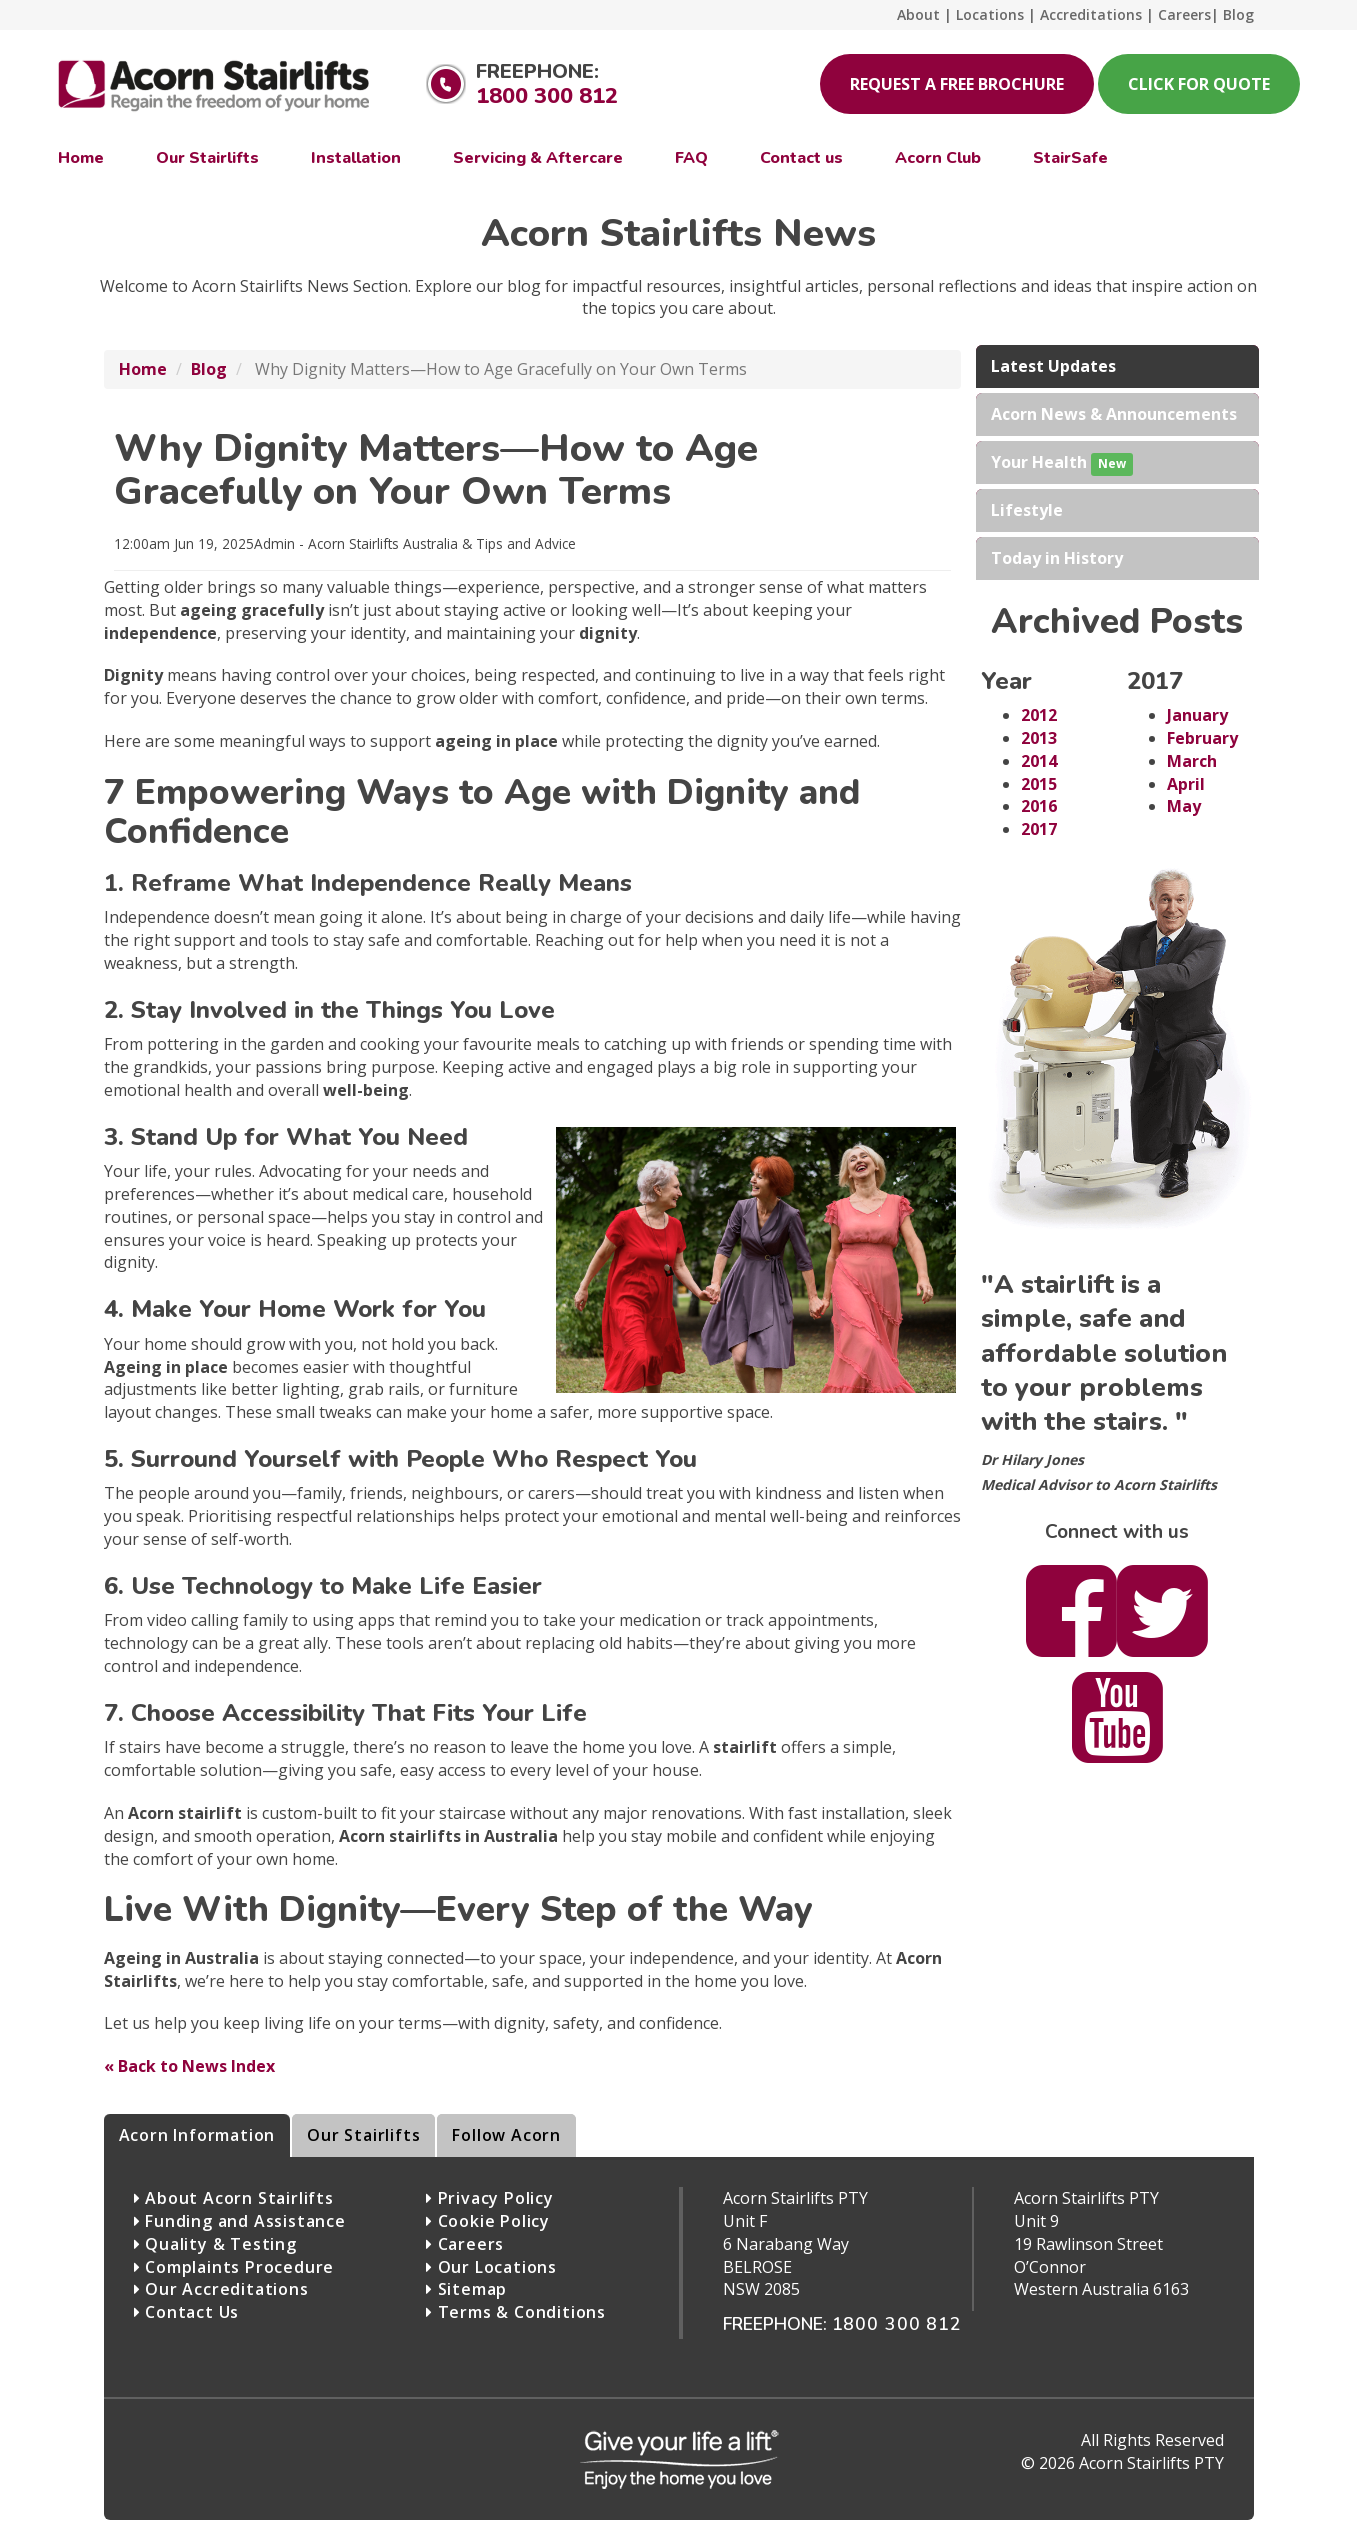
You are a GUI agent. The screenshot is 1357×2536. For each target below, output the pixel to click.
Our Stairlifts (363, 2135)
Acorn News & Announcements (1114, 414)
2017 (1039, 829)
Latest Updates (1053, 366)
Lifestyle (1027, 510)
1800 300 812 (547, 96)
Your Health (1062, 463)
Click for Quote (1199, 84)
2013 (1039, 738)
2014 (1039, 761)
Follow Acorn (506, 2135)
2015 (1039, 784)
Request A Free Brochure (957, 84)
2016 (1039, 806)
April (1186, 784)
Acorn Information (197, 2135)
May (1184, 806)
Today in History (1057, 558)
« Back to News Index (189, 2066)
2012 (1039, 715)
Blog (209, 369)
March (1192, 761)
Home (143, 369)
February (1202, 738)
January (1197, 715)
